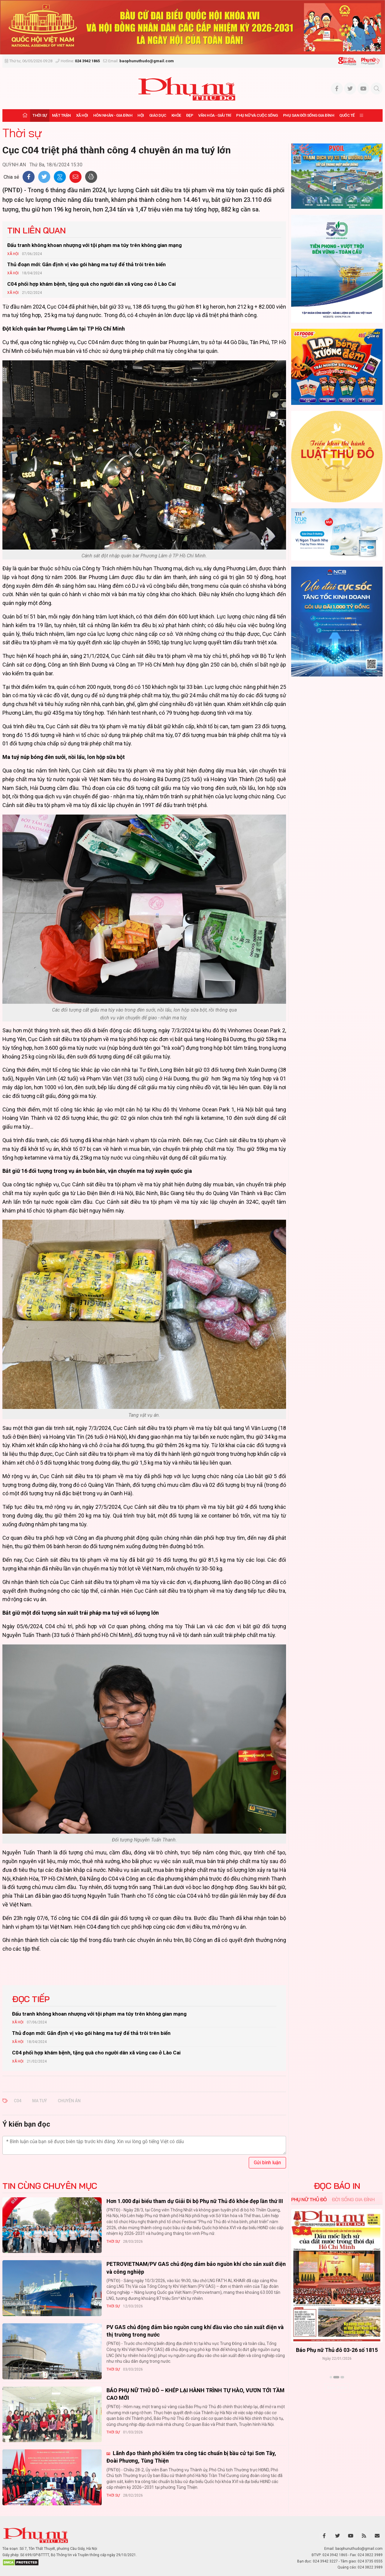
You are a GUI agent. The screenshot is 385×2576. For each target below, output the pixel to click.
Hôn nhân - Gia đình (113, 115)
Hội (140, 115)
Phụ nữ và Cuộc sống (257, 115)
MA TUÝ (39, 2100)
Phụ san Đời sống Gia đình (308, 115)
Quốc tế (347, 115)
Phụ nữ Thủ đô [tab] (309, 2199)
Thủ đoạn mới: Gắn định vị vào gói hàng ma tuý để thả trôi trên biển (86, 264)
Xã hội (82, 115)
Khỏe (176, 115)
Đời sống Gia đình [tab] (353, 2199)
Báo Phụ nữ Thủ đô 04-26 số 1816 (337, 2350)
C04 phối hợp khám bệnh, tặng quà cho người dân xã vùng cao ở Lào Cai (91, 284)
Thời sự (39, 115)
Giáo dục (157, 115)
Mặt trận (61, 115)
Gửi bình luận (267, 2162)
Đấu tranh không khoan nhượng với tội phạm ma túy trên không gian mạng (94, 245)
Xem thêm (337, 2387)
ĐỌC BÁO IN (337, 2186)
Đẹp (189, 115)
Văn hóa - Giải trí (214, 115)
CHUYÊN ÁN (69, 2100)
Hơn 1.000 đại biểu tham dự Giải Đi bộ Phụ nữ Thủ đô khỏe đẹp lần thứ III (194, 2201)
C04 (17, 2100)
